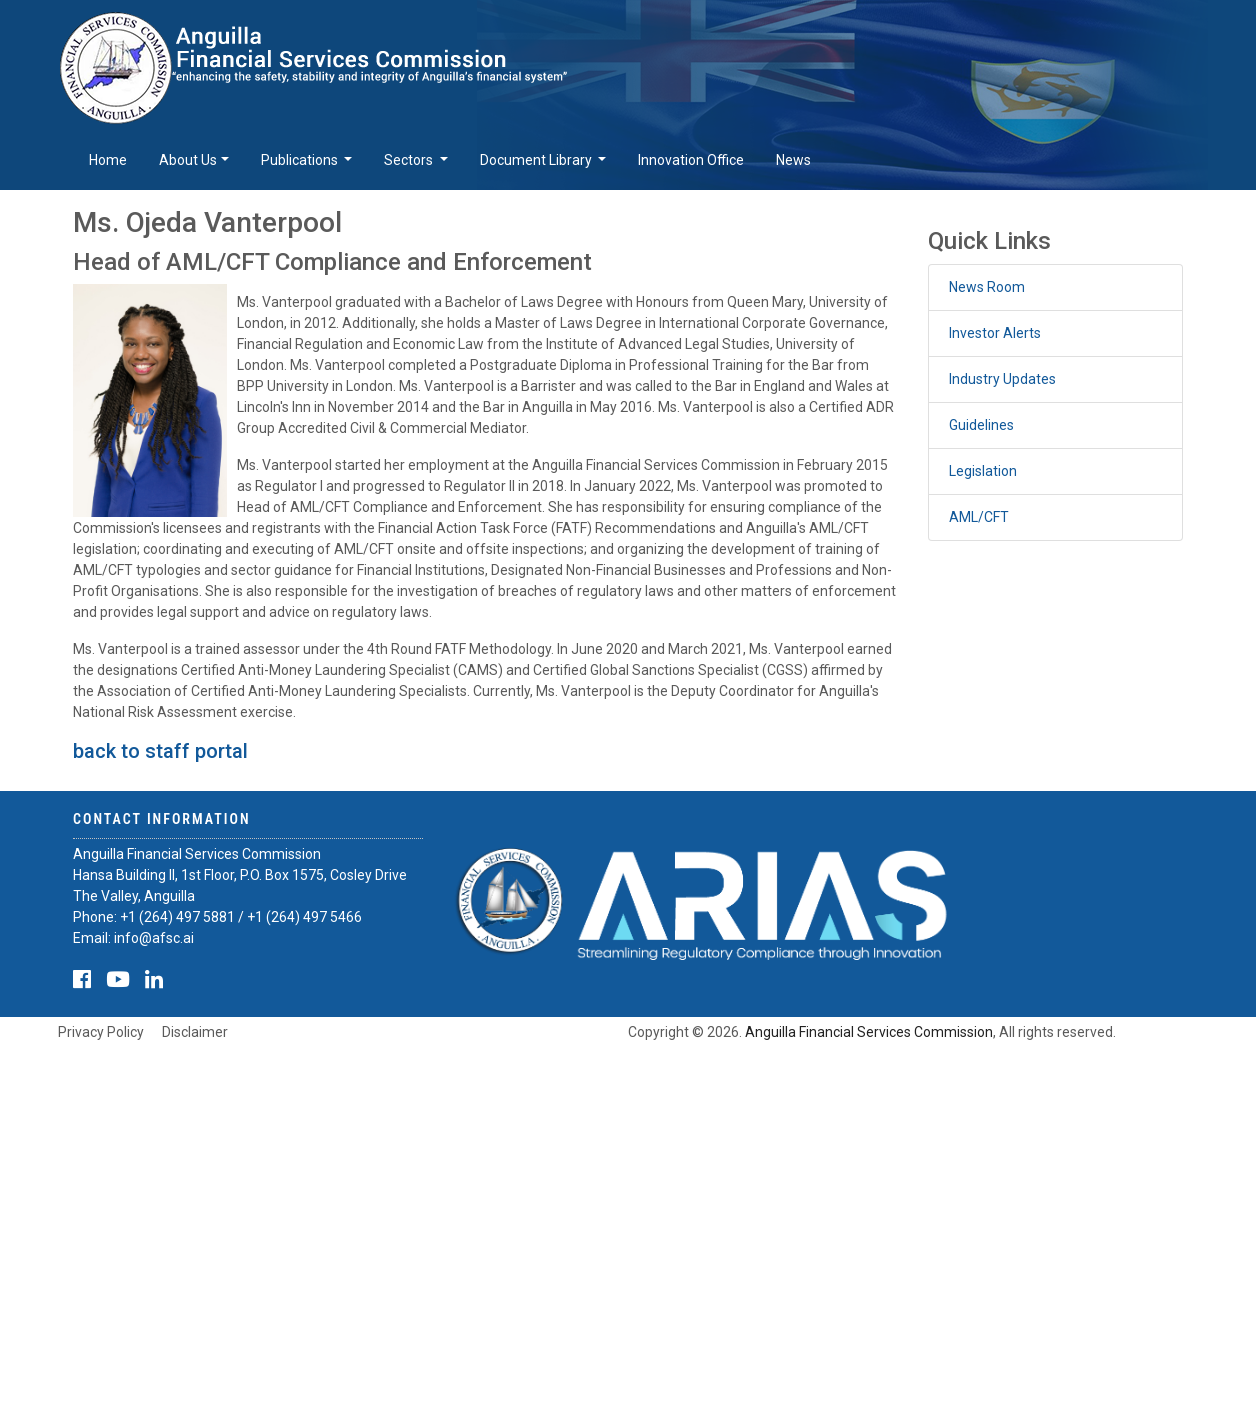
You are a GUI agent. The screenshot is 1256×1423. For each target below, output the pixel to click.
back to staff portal (160, 751)
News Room (987, 287)
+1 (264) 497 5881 (177, 917)
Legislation (983, 471)
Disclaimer (195, 1032)
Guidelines (981, 425)
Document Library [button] (537, 160)
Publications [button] (301, 160)
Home (108, 160)
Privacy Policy (101, 1032)
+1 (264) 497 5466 (304, 917)
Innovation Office (691, 160)
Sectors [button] (410, 160)
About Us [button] (188, 160)
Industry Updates (1002, 379)
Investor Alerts (995, 333)
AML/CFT (979, 517)
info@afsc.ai (154, 938)
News (793, 160)
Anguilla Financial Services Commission (869, 1032)
